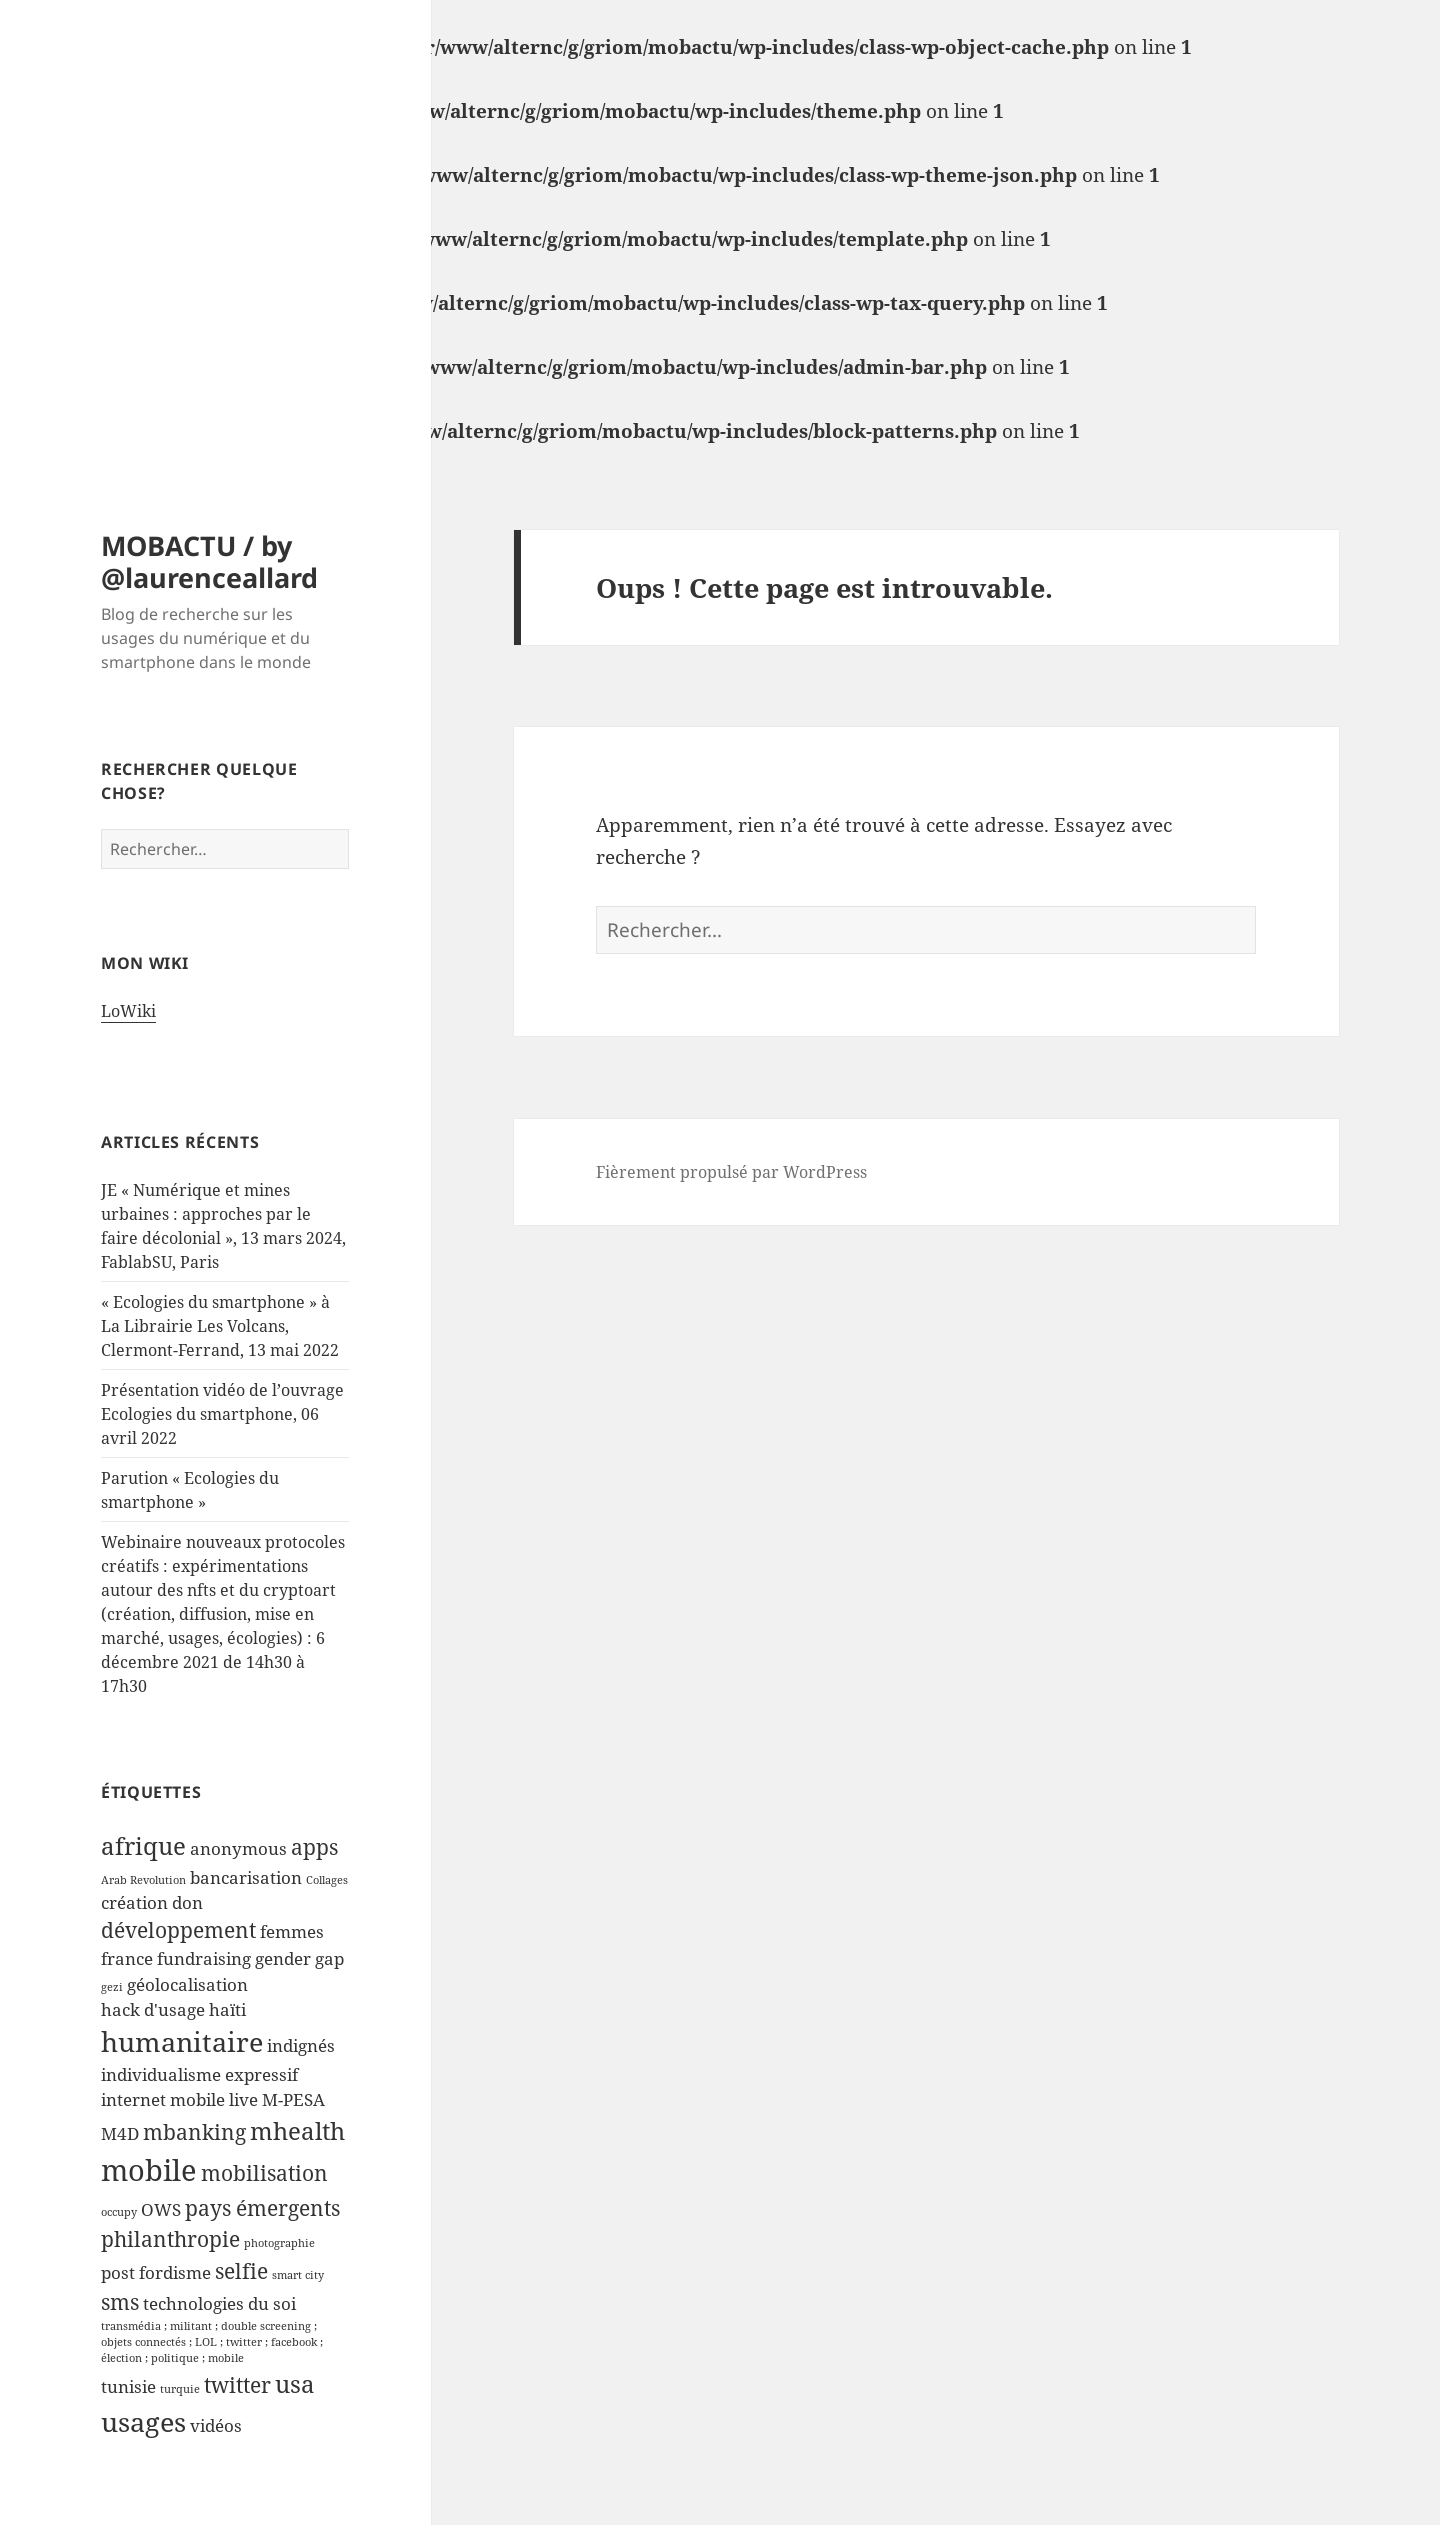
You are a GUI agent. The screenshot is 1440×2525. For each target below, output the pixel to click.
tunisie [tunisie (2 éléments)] (128, 2386)
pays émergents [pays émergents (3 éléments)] (262, 2208)
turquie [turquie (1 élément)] (180, 2389)
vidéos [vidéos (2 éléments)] (216, 2425)
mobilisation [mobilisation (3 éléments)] (264, 2173)
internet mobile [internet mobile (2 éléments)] (163, 2099)
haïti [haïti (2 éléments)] (227, 2009)
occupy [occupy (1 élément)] (119, 2212)
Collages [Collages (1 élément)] (327, 1880)
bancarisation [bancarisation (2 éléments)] (246, 1877)
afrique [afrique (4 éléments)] (143, 1845)
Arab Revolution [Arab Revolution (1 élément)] (143, 1880)
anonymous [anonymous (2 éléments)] (238, 1848)
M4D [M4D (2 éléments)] (120, 2133)
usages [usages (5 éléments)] (143, 2421)
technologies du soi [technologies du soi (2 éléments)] (219, 2303)
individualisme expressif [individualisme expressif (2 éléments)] (199, 2074)
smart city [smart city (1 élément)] (298, 2275)
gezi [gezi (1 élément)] (112, 1987)
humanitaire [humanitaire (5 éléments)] (182, 2041)
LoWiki (128, 1011)
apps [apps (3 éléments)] (314, 1847)
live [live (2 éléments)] (243, 2099)
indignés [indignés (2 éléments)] (301, 2045)
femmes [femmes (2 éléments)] (292, 1931)
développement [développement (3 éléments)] (178, 1930)
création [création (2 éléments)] (134, 1902)
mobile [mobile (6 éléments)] (149, 2170)
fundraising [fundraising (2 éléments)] (204, 1958)
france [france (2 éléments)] (127, 1958)
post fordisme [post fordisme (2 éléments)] (156, 2272)
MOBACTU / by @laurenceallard (209, 561)
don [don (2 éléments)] (187, 1902)
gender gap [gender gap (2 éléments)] (299, 1958)
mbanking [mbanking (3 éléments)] (194, 2132)
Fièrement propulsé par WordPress (731, 1172)
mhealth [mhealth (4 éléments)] (297, 2130)
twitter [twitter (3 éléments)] (237, 2385)
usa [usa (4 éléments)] (295, 2383)
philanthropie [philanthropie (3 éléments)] (170, 2239)
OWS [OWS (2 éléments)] (161, 2209)
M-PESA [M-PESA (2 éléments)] (293, 2099)
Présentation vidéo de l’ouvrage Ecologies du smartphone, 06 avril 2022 (222, 1414)
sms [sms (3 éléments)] (120, 2302)
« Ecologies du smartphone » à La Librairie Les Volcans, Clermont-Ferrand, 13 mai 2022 (220, 1326)
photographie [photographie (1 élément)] (279, 2243)
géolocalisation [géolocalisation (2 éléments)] (187, 1984)
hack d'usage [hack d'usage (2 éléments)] (153, 2009)
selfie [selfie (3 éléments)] (241, 2271)
